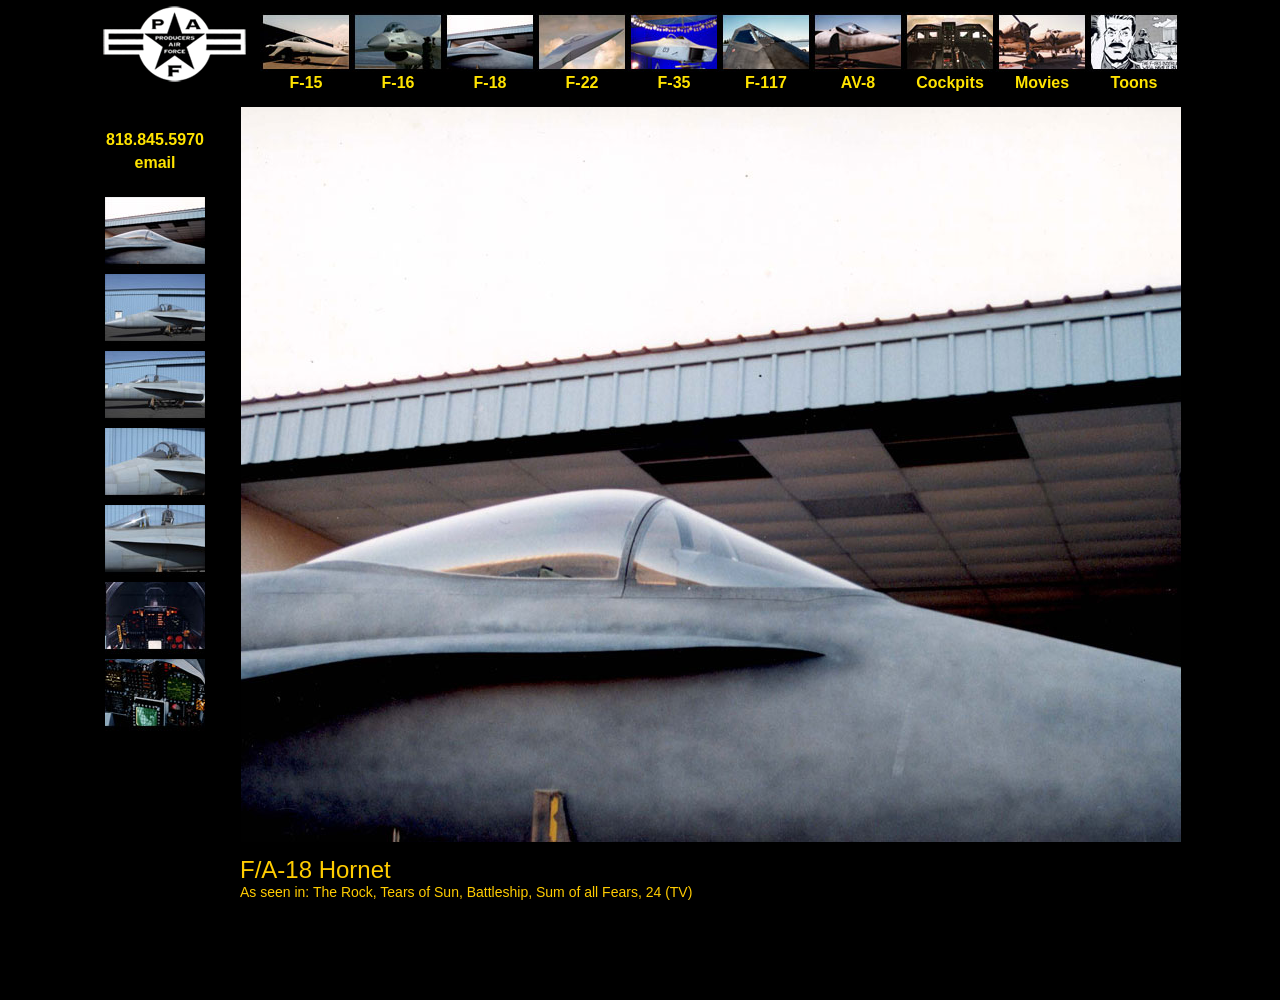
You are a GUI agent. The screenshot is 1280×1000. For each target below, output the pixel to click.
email (155, 162)
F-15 (306, 74)
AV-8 (858, 82)
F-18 (490, 82)
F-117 (766, 82)
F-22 (582, 82)
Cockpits (950, 82)
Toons (1134, 82)
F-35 (674, 82)
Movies (1042, 82)
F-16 (398, 82)
